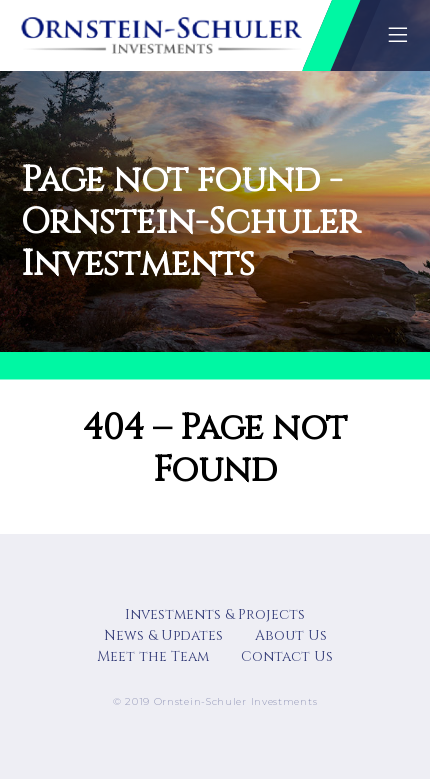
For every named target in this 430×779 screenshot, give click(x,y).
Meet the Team (153, 656)
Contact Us (287, 656)
